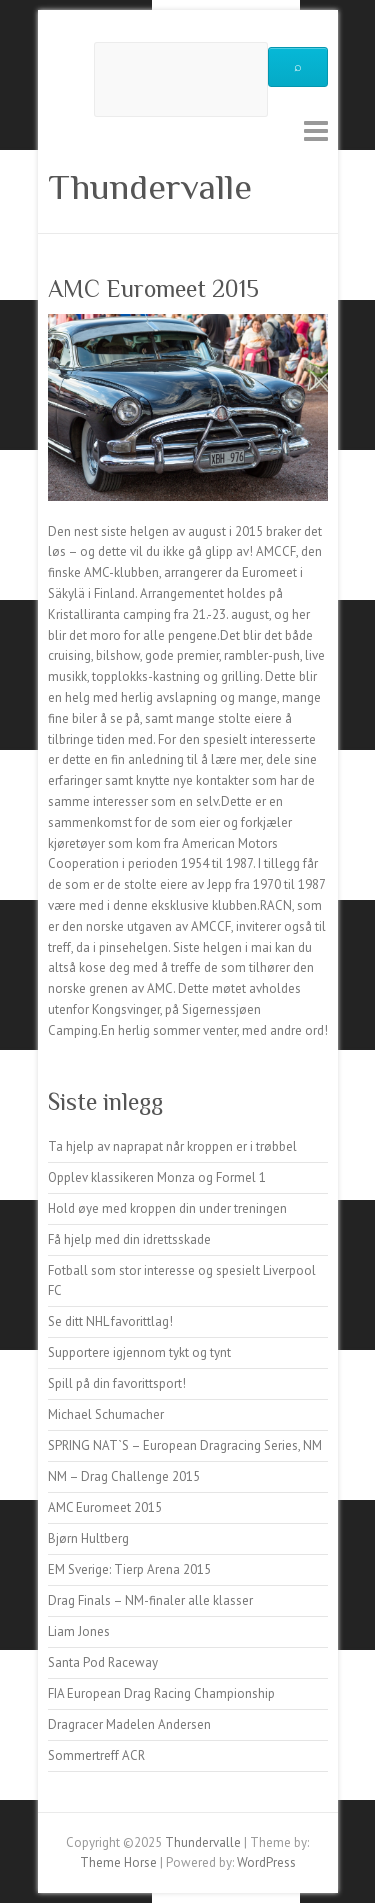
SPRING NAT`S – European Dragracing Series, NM (185, 1445)
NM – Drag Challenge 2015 (124, 1476)
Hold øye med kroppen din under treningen (167, 1208)
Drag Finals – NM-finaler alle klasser (150, 1600)
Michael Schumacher (106, 1414)
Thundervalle (150, 187)
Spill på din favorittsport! (117, 1383)
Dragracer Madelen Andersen (129, 1724)
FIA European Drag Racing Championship (161, 1693)
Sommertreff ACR (96, 1755)
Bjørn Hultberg (88, 1538)
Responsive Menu (316, 130)
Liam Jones (79, 1631)
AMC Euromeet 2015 (105, 1507)
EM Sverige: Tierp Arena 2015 (129, 1569)
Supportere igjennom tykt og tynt (139, 1352)
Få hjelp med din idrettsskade (129, 1239)
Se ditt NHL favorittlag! (110, 1321)
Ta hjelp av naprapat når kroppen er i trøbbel (172, 1146)
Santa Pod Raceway (103, 1662)
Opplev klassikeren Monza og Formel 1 (157, 1177)
